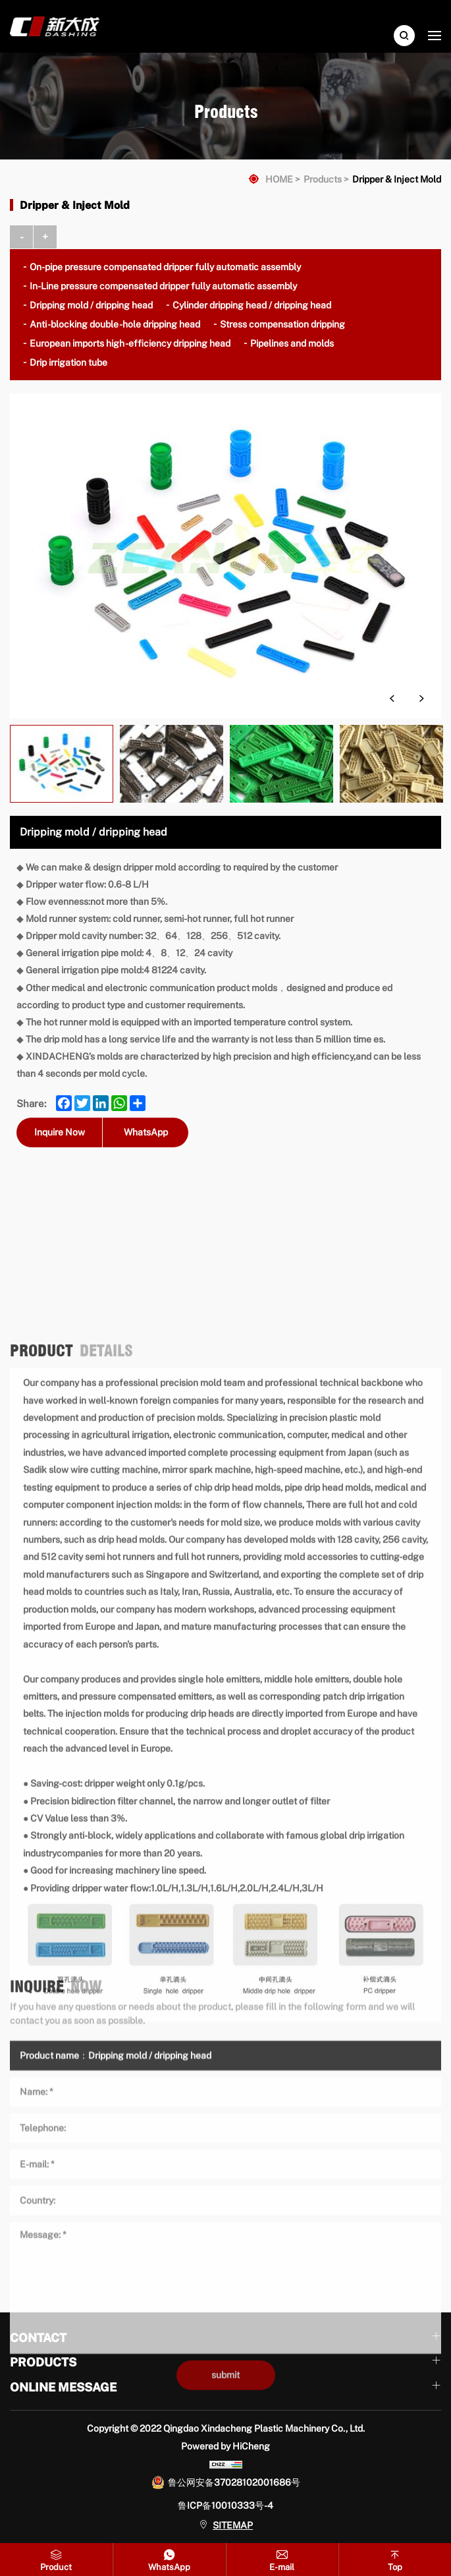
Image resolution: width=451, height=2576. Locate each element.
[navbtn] (434, 35)
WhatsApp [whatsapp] (146, 1132)
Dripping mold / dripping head (91, 305)
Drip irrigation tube (68, 362)
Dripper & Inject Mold (396, 179)
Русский (436, 10)
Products (323, 179)
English (418, 10)
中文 (401, 10)
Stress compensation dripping (282, 324)
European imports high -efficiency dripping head (130, 343)
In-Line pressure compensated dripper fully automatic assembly (163, 286)
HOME (279, 179)
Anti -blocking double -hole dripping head (115, 324)
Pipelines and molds (292, 343)
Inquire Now (59, 1132)
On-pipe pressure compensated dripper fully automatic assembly (165, 267)
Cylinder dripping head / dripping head (251, 305)
